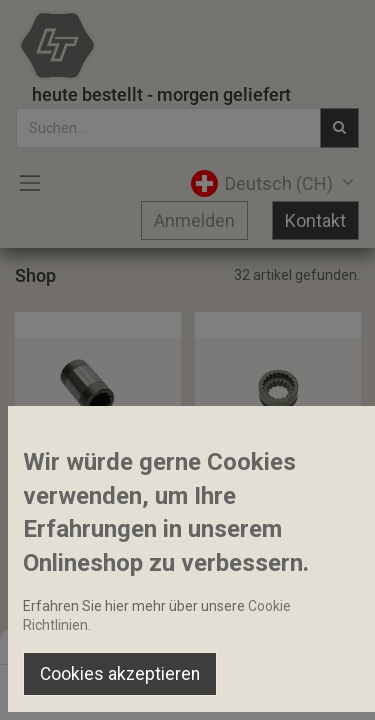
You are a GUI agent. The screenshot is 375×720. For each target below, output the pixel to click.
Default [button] (286, 645)
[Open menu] (188, 691)
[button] (77, 447)
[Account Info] (309, 686)
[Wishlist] (248, 686)
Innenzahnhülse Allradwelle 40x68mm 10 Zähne (98, 490)
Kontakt (315, 220)
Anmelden (194, 220)
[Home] (66, 686)
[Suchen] (126, 686)
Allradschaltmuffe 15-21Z (278, 490)
